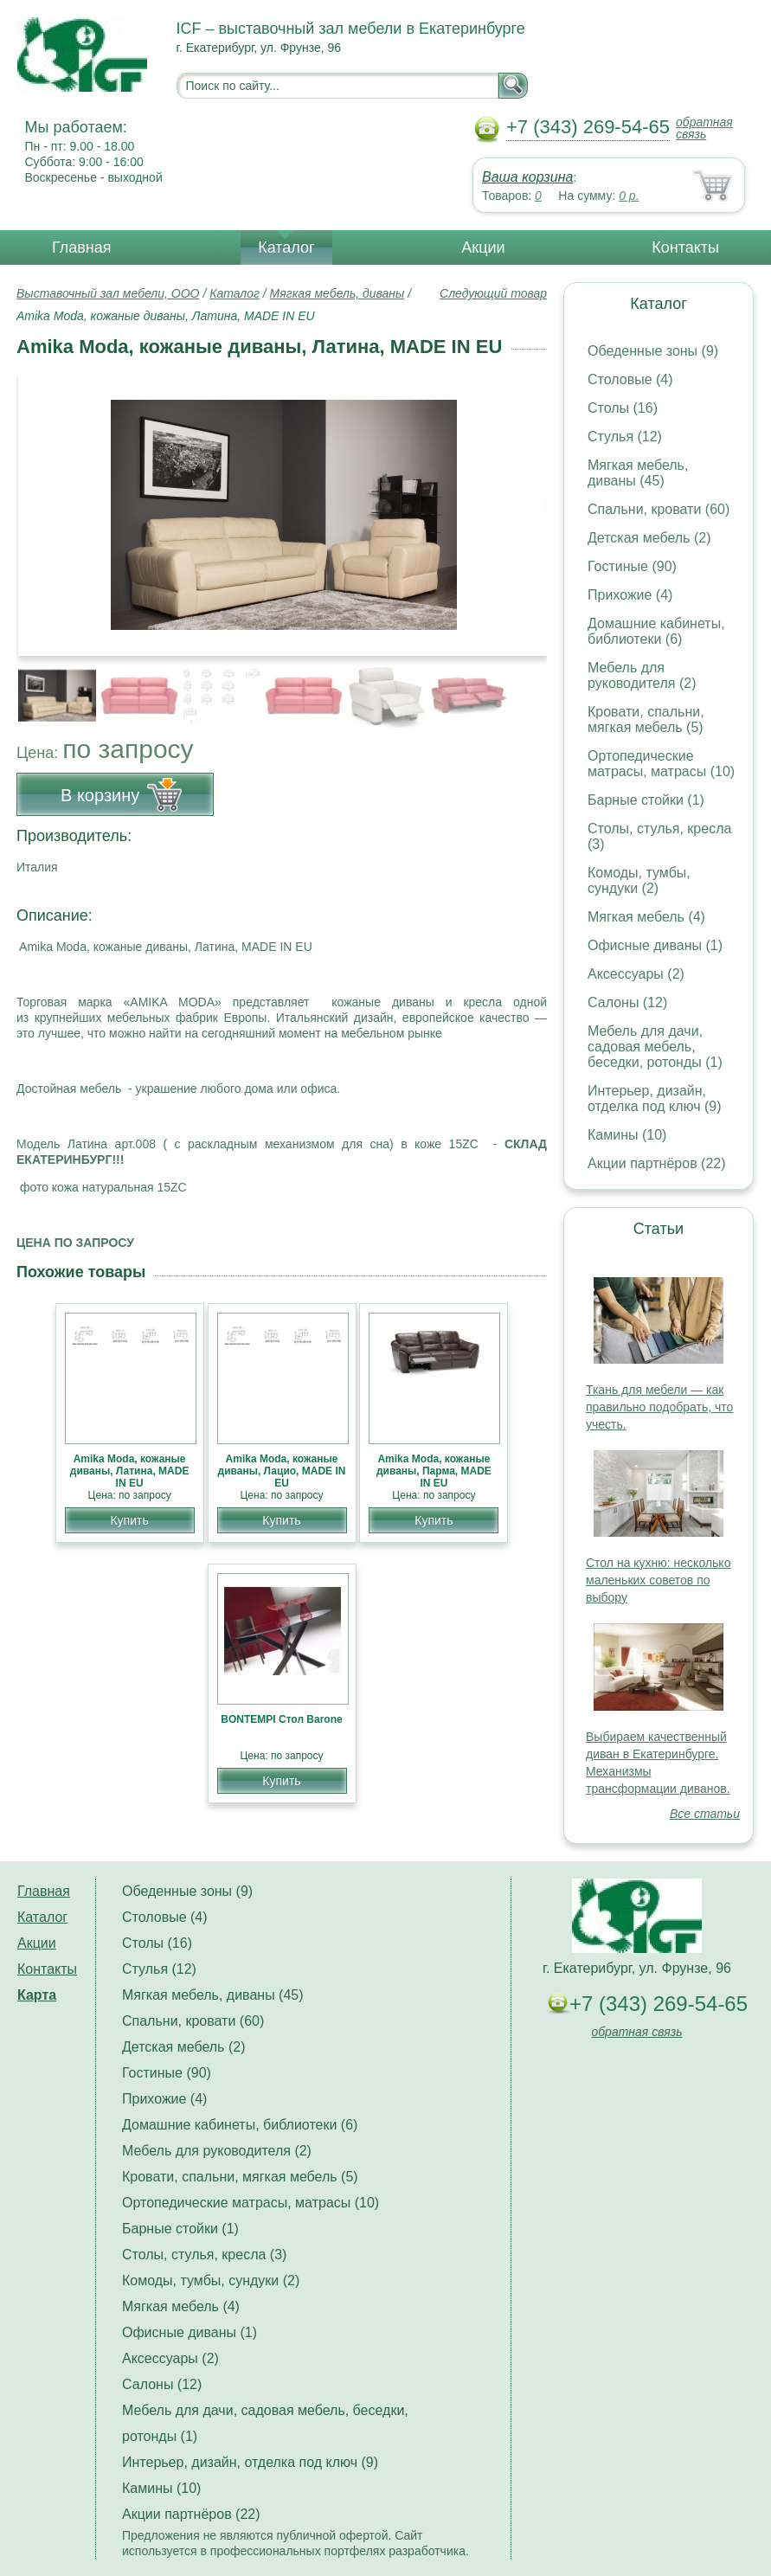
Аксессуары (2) (636, 974)
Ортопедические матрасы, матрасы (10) (661, 763)
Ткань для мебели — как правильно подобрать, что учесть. (659, 1407)
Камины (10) (627, 1134)
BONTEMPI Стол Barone (281, 1719)
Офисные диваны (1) (655, 945)
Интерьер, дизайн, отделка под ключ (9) (655, 1098)
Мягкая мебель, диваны (337, 293)
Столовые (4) (630, 379)
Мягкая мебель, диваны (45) (638, 473)
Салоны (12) (627, 1002)
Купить (129, 1520)
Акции (482, 247)
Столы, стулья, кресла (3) (204, 2254)
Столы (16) (623, 408)
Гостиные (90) (632, 566)
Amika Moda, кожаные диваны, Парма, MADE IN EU (434, 1471)
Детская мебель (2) (649, 537)
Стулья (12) (625, 436)
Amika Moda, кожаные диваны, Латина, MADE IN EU (130, 1471)
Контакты (685, 247)
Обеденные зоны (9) (653, 351)
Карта (36, 1995)
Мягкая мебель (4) (646, 916)
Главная (82, 247)
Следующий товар (493, 293)
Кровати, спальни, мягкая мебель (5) (646, 719)
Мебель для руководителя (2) (642, 675)
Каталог (286, 247)
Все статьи (705, 1814)
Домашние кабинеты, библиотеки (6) (656, 631)
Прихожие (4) (630, 595)
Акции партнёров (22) (657, 1163)
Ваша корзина (527, 177)
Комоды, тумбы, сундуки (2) (639, 880)
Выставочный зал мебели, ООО (108, 293)
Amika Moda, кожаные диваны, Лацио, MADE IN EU (282, 1471)
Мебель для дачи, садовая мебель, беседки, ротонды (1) (655, 1047)
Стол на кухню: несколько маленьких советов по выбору (658, 1580)
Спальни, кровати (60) (658, 509)
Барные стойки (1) (646, 800)
